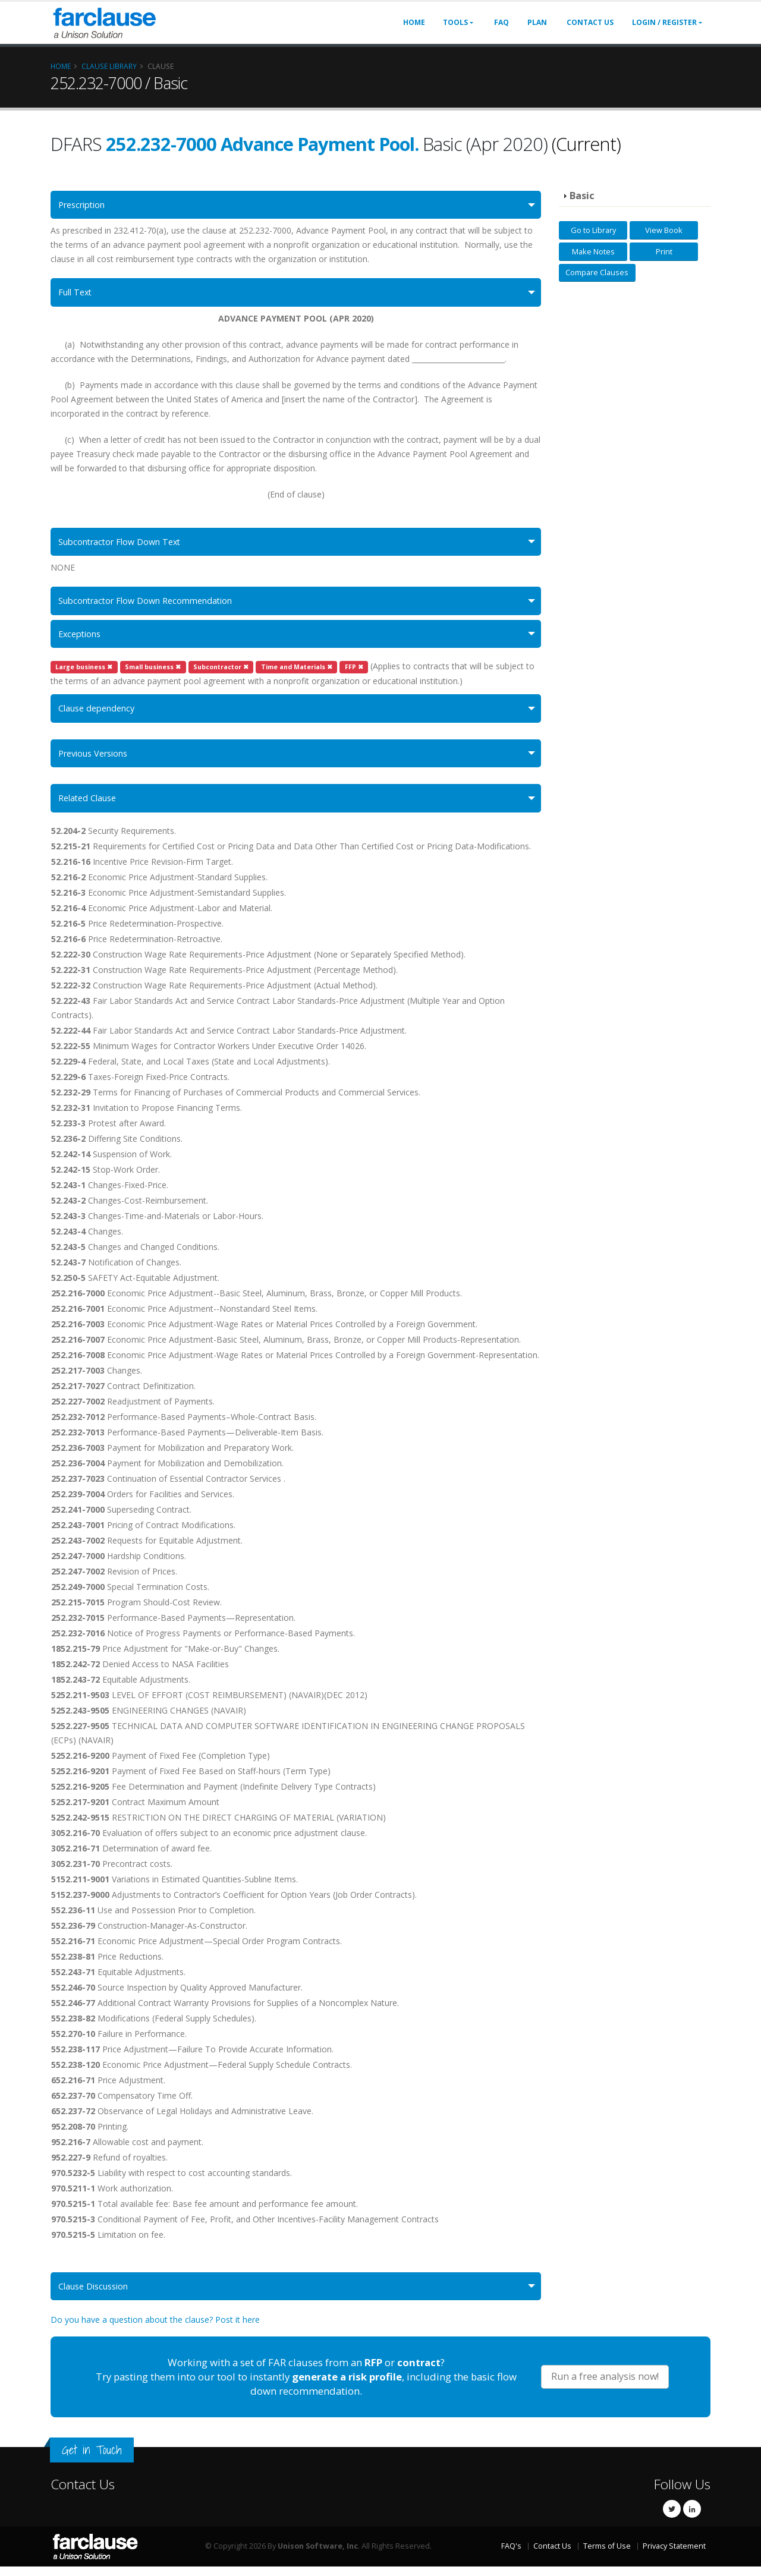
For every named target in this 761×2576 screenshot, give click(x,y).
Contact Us (590, 22)
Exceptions (82, 638)
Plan (537, 22)
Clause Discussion (97, 2295)
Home (414, 22)
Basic (582, 195)
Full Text (76, 294)
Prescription (85, 205)
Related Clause (90, 806)
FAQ (501, 22)
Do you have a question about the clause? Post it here (155, 2329)
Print (664, 251)
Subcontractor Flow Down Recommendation (153, 605)
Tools (455, 22)
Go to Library (593, 230)
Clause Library (109, 66)
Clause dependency (100, 714)
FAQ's (511, 2555)
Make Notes (593, 251)
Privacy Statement (674, 2555)
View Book (664, 230)
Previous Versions (97, 760)
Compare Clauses (596, 272)
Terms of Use (607, 2555)
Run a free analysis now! (605, 2386)
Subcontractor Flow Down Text (124, 544)
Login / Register (664, 22)
